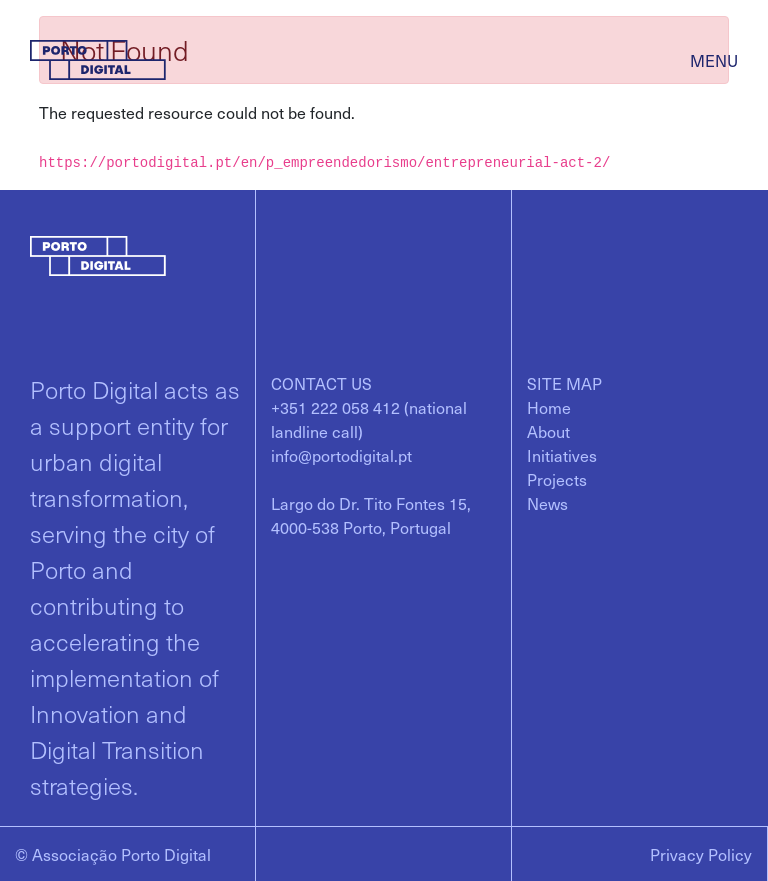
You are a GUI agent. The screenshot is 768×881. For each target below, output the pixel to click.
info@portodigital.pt (341, 455)
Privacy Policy (701, 854)
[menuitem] (549, 407)
